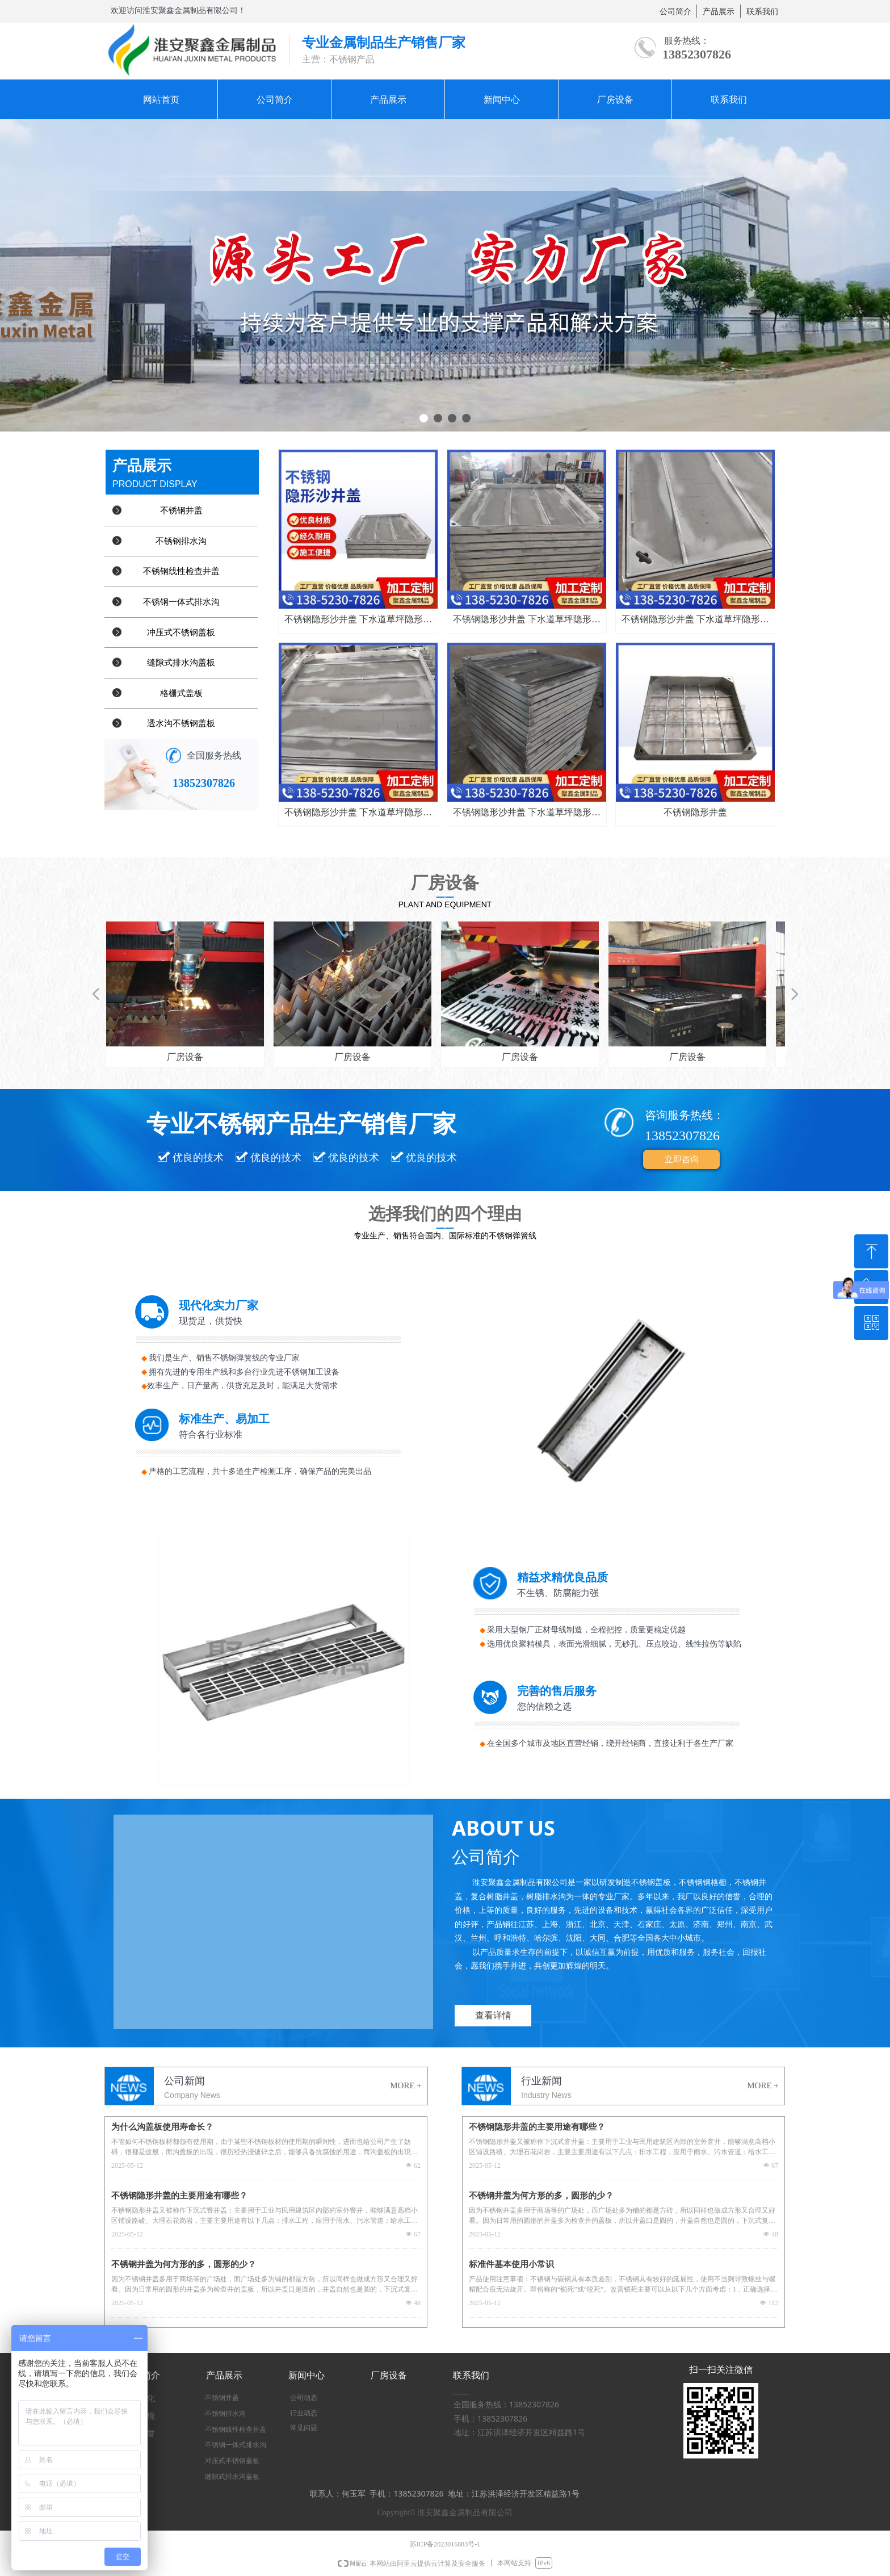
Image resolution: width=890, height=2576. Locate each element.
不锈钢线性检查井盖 (181, 571)
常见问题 (303, 2428)
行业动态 (303, 2413)
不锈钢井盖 (181, 510)
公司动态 (303, 2398)
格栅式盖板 (181, 693)
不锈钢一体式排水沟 (181, 601)
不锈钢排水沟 (181, 541)
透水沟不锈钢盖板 (181, 723)
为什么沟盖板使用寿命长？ (162, 2126)
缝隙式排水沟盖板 (181, 662)
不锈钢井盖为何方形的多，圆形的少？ (183, 2264)
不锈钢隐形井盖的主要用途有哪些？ (179, 2195)
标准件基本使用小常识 (511, 2264)
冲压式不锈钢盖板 (181, 632)
